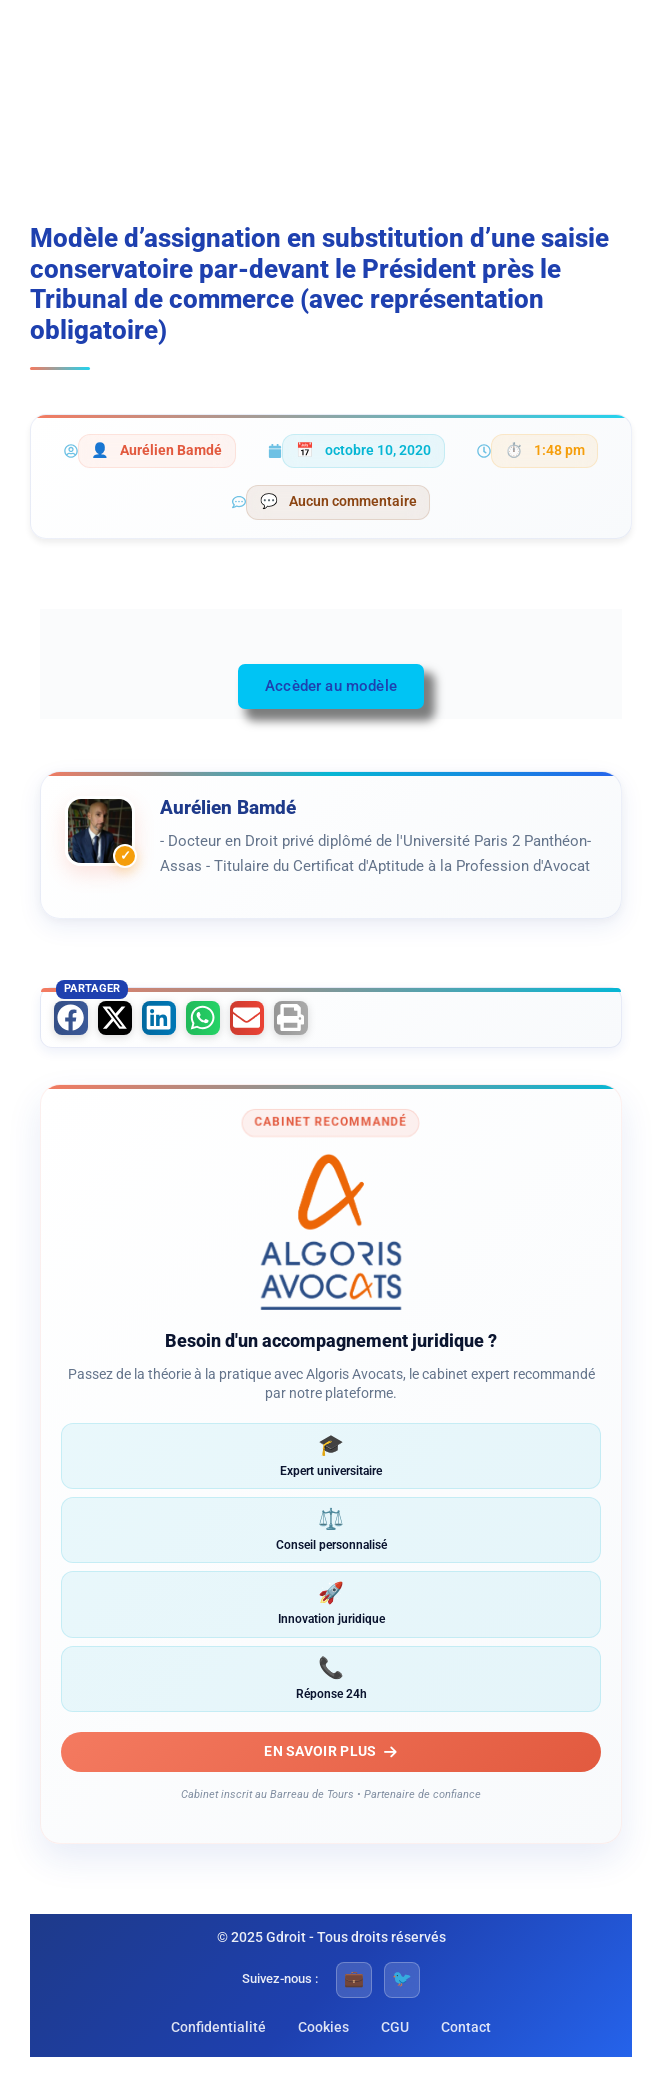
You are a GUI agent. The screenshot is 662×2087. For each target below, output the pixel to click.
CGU (395, 2027)
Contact (466, 2027)
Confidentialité (218, 2027)
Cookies (323, 2027)
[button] (71, 1018)
